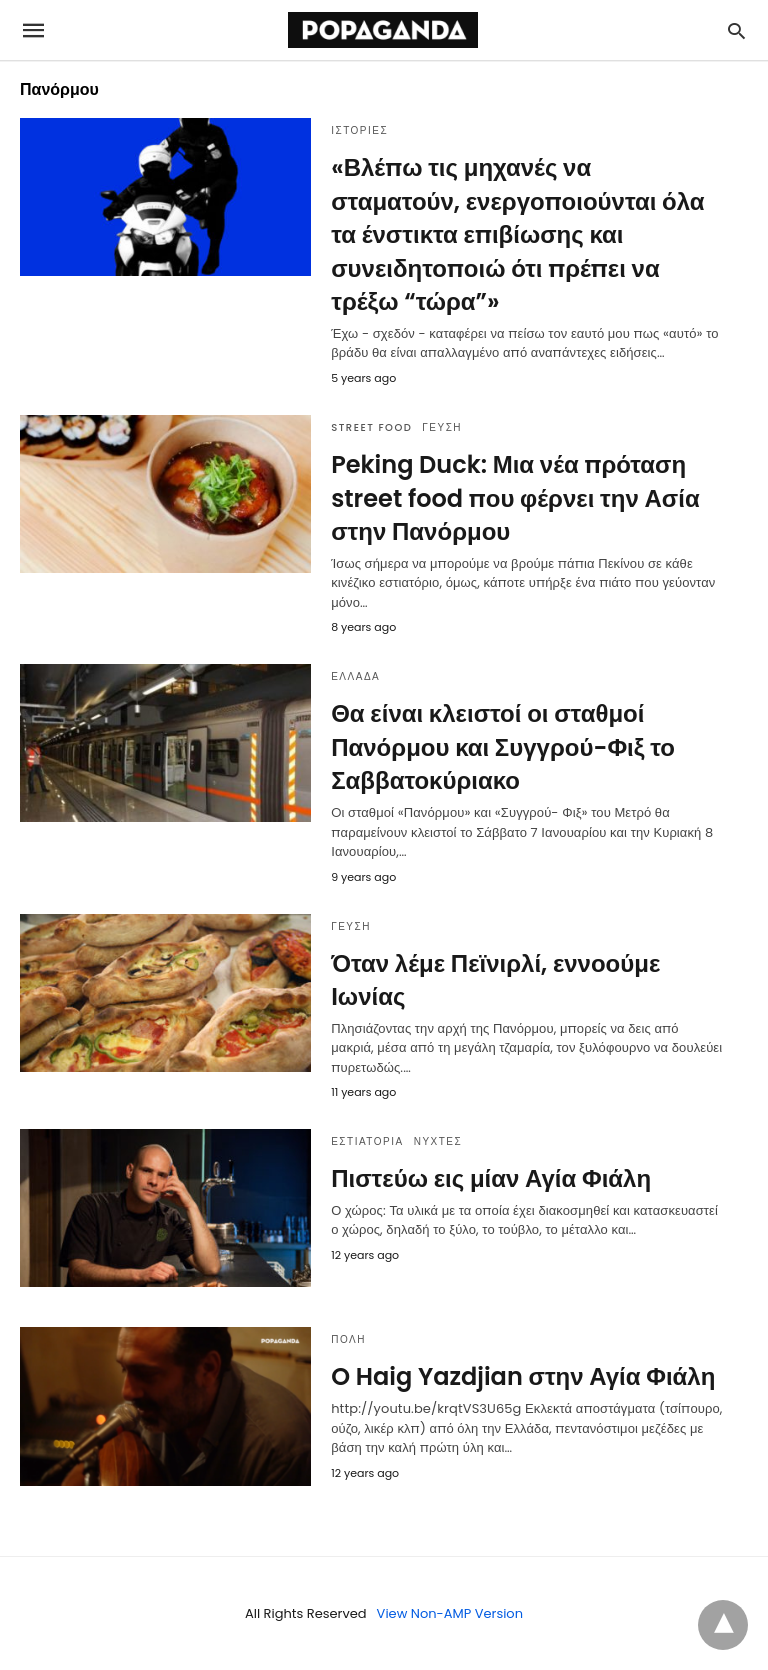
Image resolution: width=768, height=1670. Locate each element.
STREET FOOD (371, 427)
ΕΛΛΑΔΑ (355, 676)
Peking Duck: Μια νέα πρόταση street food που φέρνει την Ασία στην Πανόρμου (515, 498)
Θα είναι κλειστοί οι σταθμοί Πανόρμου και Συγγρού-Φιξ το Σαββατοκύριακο (503, 747)
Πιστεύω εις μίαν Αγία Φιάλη (491, 1178)
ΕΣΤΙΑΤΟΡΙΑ (367, 1141)
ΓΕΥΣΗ (442, 427)
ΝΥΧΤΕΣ (438, 1141)
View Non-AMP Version (450, 1613)
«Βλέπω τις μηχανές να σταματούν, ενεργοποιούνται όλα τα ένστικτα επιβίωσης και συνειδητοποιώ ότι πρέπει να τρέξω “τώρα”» (517, 234)
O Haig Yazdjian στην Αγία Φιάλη (523, 1376)
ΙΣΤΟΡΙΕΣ (359, 130)
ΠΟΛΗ (348, 1339)
